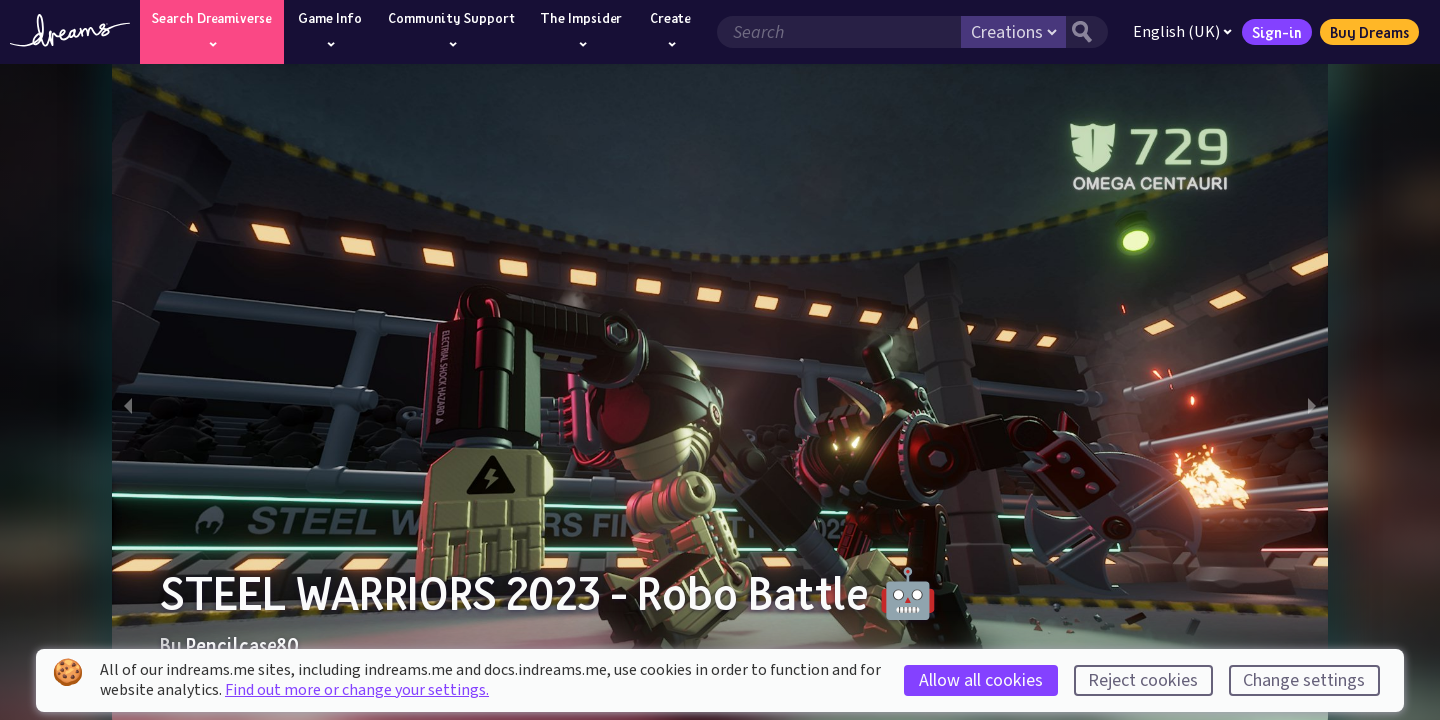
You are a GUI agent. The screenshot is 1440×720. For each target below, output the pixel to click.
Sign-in (1277, 32)
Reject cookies (1143, 680)
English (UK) (1182, 32)
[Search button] (1087, 32)
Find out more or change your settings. (357, 690)
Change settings (1304, 680)
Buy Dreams (1369, 32)
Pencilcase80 (242, 645)
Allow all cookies (981, 680)
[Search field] (839, 32)
